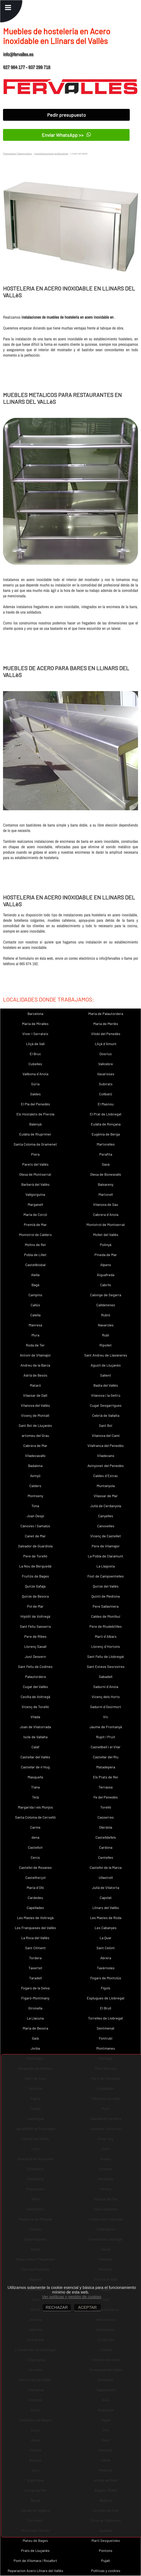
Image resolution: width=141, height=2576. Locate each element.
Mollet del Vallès (105, 1234)
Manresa (35, 1325)
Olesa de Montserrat (35, 1174)
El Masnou (106, 1104)
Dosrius (105, 1054)
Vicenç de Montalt (35, 1415)
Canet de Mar (35, 1536)
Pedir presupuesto (66, 115)
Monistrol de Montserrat (105, 1224)
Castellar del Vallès (35, 1757)
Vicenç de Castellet (105, 1536)
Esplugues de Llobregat (106, 1998)
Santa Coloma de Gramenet (35, 1144)
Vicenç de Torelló (35, 1706)
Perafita (105, 1154)
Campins (35, 1295)
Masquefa (35, 1777)
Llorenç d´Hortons (105, 1646)
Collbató (105, 1094)
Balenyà (35, 1124)
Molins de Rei (35, 1244)
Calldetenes (105, 1305)
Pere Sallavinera (106, 1606)
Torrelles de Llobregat (105, 2018)
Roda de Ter (35, 1345)
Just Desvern (35, 1656)
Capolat (106, 1897)
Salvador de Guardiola (35, 1546)
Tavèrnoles (106, 1968)
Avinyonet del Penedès (105, 1465)
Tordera (35, 1958)
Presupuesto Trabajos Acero (17, 153)
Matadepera (105, 1767)
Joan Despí (35, 1516)
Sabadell (105, 1676)
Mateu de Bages (35, 2540)
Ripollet (105, 1345)
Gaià (35, 2038)
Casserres (105, 1817)
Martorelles (106, 1144)
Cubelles (35, 1064)
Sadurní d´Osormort (105, 1706)
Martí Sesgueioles (105, 2540)
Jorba (35, 2048)
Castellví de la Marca (106, 1867)
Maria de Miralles (35, 1023)
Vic (105, 1717)
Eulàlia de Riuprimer (35, 1134)
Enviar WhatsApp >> (66, 135)
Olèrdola (105, 1827)
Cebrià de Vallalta (105, 1415)
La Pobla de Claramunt (105, 1556)
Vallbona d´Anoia (35, 1074)
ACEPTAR (87, 2307)
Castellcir (35, 1847)
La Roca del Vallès (35, 1938)
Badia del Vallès (105, 1385)
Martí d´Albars (106, 1636)
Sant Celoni (105, 1948)
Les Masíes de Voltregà (35, 1917)
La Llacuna (35, 2018)
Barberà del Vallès (35, 1184)
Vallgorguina (35, 1194)
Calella (35, 1315)
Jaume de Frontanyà (105, 1727)
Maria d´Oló (35, 1887)
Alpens (105, 1264)
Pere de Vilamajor (106, 1546)
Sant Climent (35, 1948)
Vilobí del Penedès (105, 1033)
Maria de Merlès (105, 1023)
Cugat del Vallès (35, 1686)
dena (35, 1837)
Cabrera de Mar (35, 1445)
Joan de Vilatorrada (35, 1727)
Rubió (105, 1315)
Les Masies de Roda (105, 1917)
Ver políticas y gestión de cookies (71, 2297)
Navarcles (106, 1325)
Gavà (106, 1164)
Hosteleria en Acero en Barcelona (51, 153)
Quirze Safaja (35, 1586)
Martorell (105, 1194)
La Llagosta (105, 1566)
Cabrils (105, 1285)
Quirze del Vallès (106, 1586)
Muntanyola (106, 1485)
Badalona (35, 1465)
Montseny (35, 1496)
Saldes (35, 1094)
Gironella (35, 2008)
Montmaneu (105, 2048)
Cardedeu (35, 1897)
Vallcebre (105, 1064)
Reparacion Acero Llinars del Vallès (35, 2570)
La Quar (106, 1938)
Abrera (105, 1958)
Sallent (105, 1375)
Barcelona (35, 1013)
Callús (35, 1305)
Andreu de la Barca (35, 1365)
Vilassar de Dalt (35, 1395)
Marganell (35, 1204)
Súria (35, 1084)
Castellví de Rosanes (35, 1867)
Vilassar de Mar (106, 1496)
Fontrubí (105, 2038)
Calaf (35, 1747)
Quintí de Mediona (105, 1596)
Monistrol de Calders (35, 1234)
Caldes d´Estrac (105, 1475)
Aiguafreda (105, 1275)
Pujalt (105, 2560)
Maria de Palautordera (105, 1013)
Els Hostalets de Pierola (35, 1114)
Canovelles (105, 1526)
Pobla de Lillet (35, 1254)
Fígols (105, 1988)
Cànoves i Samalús (35, 1526)
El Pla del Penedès (35, 1104)
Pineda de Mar (105, 1254)
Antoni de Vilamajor (35, 1355)
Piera (35, 1154)
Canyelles (105, 1516)
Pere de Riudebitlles (105, 1626)
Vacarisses (105, 1074)
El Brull (105, 2008)
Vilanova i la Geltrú (105, 1395)
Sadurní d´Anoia (105, 1686)
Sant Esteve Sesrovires (106, 1666)
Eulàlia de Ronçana (106, 1124)
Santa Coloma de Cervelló (35, 1817)
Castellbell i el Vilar (106, 1747)
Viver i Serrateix (35, 1033)
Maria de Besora (35, 2028)
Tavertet (35, 1968)
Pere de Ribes (35, 1636)
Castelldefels (105, 1837)
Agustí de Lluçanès (106, 1365)
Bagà (35, 1285)
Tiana (35, 1787)
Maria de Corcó (35, 1214)
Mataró (35, 1385)
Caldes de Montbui (105, 1616)
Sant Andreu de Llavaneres (105, 1355)
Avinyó (35, 1475)
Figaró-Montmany (35, 1998)
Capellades (35, 1907)
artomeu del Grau (35, 1435)
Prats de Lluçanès (35, 2550)
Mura (35, 1335)
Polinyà (105, 1244)
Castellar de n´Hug (35, 1767)
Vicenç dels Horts (106, 1696)
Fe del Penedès (105, 1797)
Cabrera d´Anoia (105, 1214)
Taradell (35, 1978)
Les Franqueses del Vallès (35, 1927)
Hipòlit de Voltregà (35, 1616)
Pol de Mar (35, 1606)
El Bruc (35, 1054)
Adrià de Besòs (35, 1375)
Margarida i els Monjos (35, 1807)
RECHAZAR (57, 2307)
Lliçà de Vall (35, 1043)
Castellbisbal (35, 1264)
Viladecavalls (35, 1455)
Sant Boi (105, 1425)
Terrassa (106, 1787)
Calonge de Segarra (105, 1295)
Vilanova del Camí (106, 1435)
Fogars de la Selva (35, 1988)
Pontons (105, 2550)
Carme (35, 1827)
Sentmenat (106, 2028)
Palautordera (35, 1676)
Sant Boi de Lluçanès (35, 1425)
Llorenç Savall (35, 1646)
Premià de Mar (35, 1224)
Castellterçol (35, 1877)
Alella (35, 1275)
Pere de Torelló (35, 1556)
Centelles (105, 1857)
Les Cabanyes (106, 1927)
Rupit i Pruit (105, 1737)
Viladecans (105, 1455)
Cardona (105, 1847)
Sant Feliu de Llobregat (105, 1656)
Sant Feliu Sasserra (35, 1626)
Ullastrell (106, 1877)
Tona (35, 1506)
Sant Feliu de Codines (35, 1666)
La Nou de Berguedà (35, 1566)
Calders (35, 1485)
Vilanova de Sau (105, 1204)
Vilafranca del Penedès (105, 1445)
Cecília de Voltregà (35, 1696)
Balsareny (105, 1184)
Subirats (106, 1084)
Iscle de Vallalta (35, 1737)
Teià (35, 1797)
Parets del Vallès (35, 1164)
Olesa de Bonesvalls (105, 1174)
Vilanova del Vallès (35, 1405)
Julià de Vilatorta (105, 1887)
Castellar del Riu (106, 1757)
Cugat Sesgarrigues (106, 1405)
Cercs (35, 1857)
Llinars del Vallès (105, 1907)
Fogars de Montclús (105, 1978)
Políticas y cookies (105, 2570)
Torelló (105, 1807)
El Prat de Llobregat (106, 1114)
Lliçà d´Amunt (106, 1043)
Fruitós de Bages (35, 1576)
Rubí (105, 1335)
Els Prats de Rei (105, 1777)
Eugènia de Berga (106, 1134)
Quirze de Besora (35, 1596)
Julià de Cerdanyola (105, 1506)
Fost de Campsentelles (105, 1576)
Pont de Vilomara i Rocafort (35, 2560)
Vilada (35, 1717)
